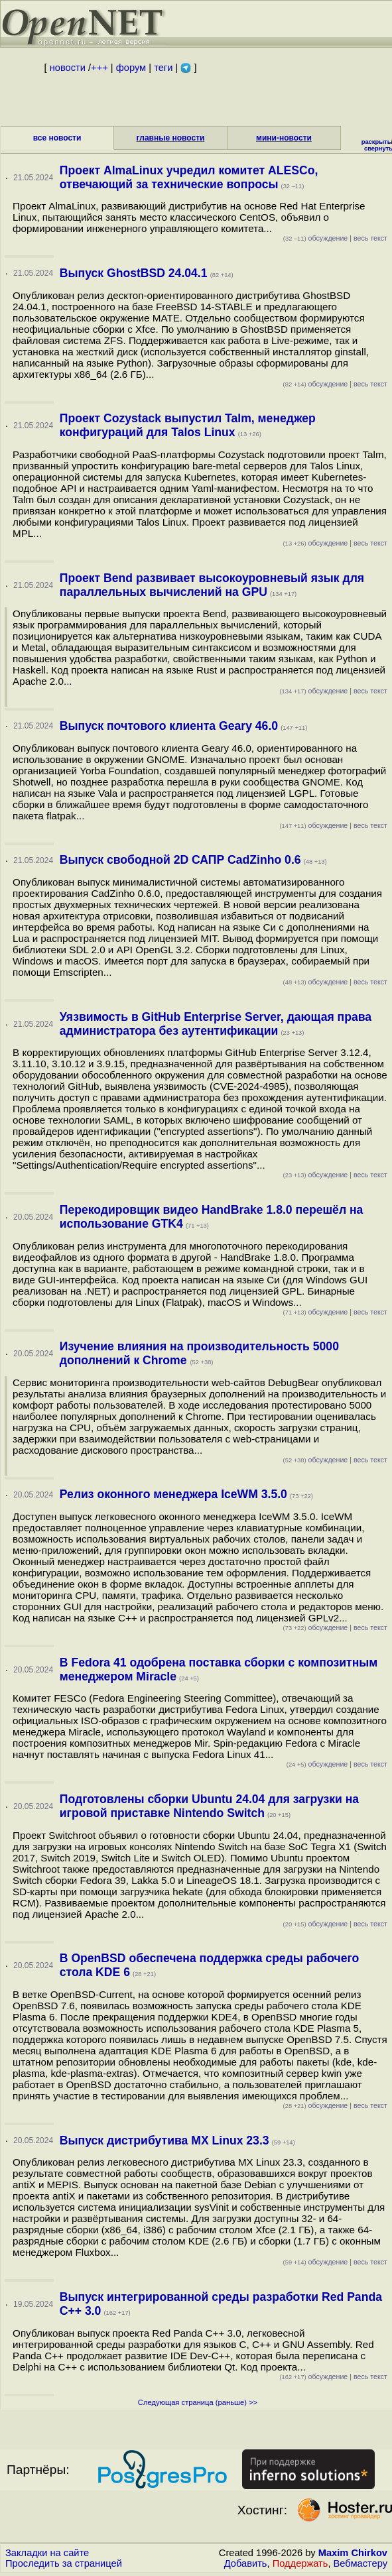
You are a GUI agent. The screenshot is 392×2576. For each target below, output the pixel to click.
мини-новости (284, 138)
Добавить (245, 2563)
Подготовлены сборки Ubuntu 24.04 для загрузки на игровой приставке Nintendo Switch (209, 1806)
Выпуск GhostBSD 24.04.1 (134, 273)
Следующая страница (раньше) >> (197, 2402)
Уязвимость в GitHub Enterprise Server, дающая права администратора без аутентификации (215, 1023)
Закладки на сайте (47, 2552)
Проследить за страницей (63, 2563)
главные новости (171, 138)
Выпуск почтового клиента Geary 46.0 (169, 725)
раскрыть (376, 142)
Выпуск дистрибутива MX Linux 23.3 (164, 2140)
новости (68, 67)
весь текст (370, 238)
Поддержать (300, 2563)
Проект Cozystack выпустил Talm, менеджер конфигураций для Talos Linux (188, 425)
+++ (99, 67)
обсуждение (315, 238)
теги (163, 67)
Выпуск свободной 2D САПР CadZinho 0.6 (180, 859)
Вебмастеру (360, 2563)
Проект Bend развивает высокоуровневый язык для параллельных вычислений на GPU (212, 585)
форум (131, 67)
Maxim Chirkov (352, 2552)
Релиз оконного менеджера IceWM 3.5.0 (173, 1494)
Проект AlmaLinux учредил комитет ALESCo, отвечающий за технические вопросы (189, 177)
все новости (57, 138)
